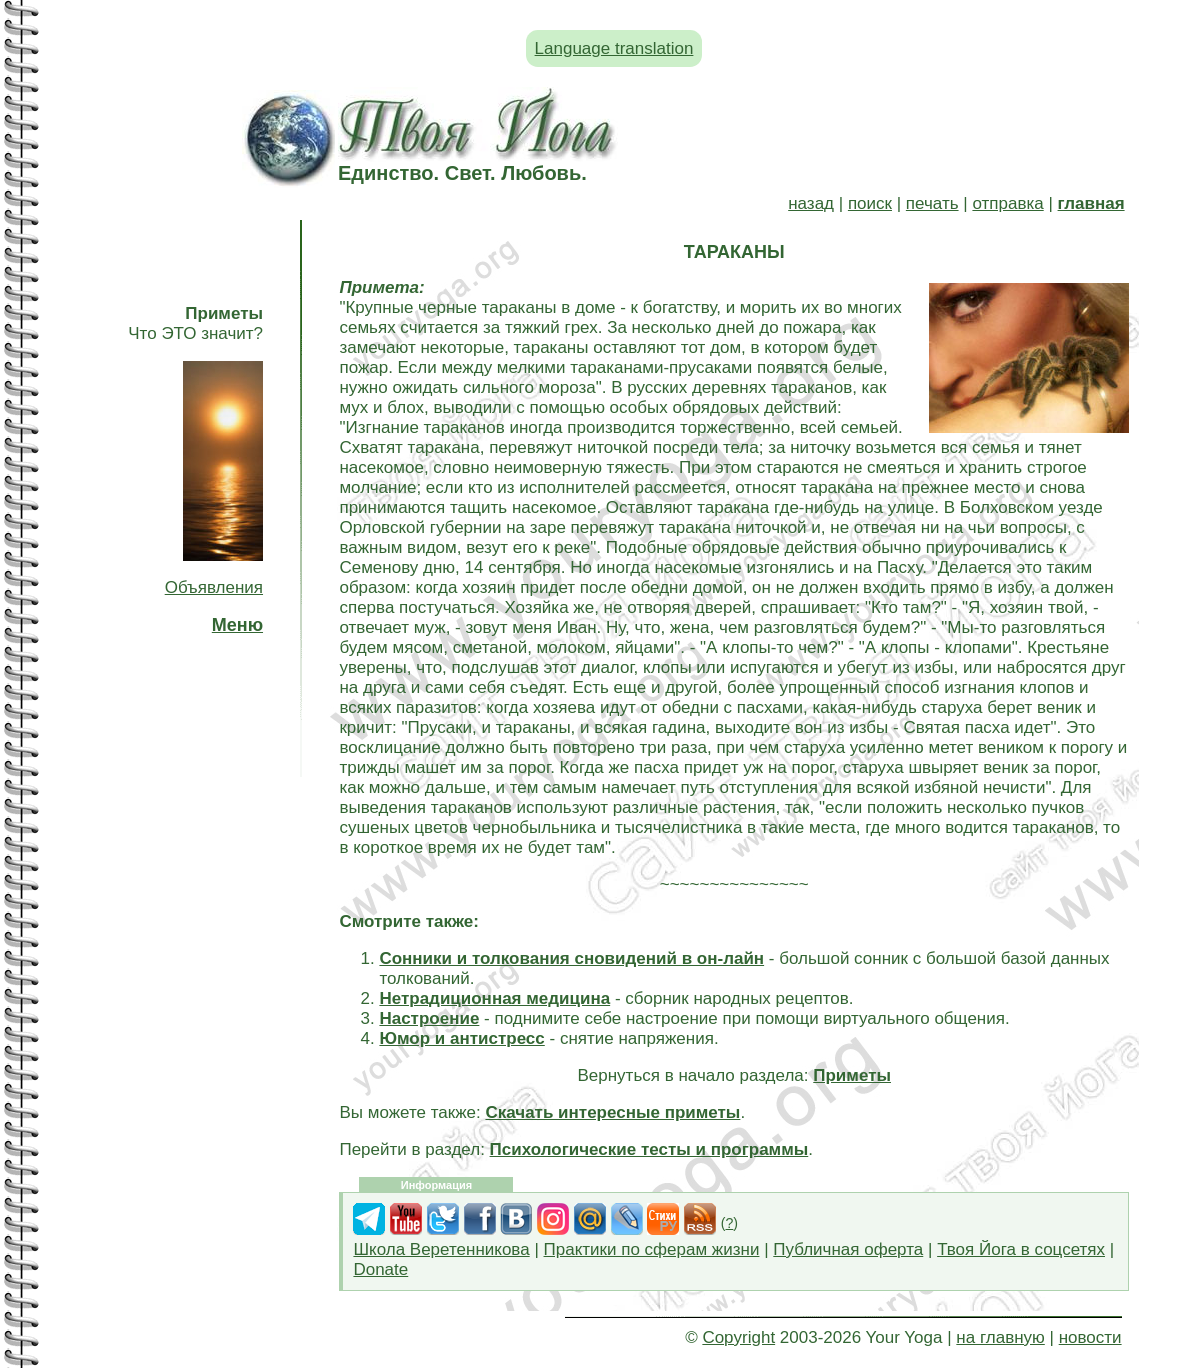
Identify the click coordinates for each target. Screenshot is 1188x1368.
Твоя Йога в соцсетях (1021, 1249)
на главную (1000, 1337)
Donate (380, 1269)
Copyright (738, 1337)
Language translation (614, 48)
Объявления (214, 587)
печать (932, 203)
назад (811, 203)
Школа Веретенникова (441, 1249)
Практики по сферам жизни (652, 1249)
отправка (1007, 203)
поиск (870, 203)
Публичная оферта (848, 1249)
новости (1090, 1337)
